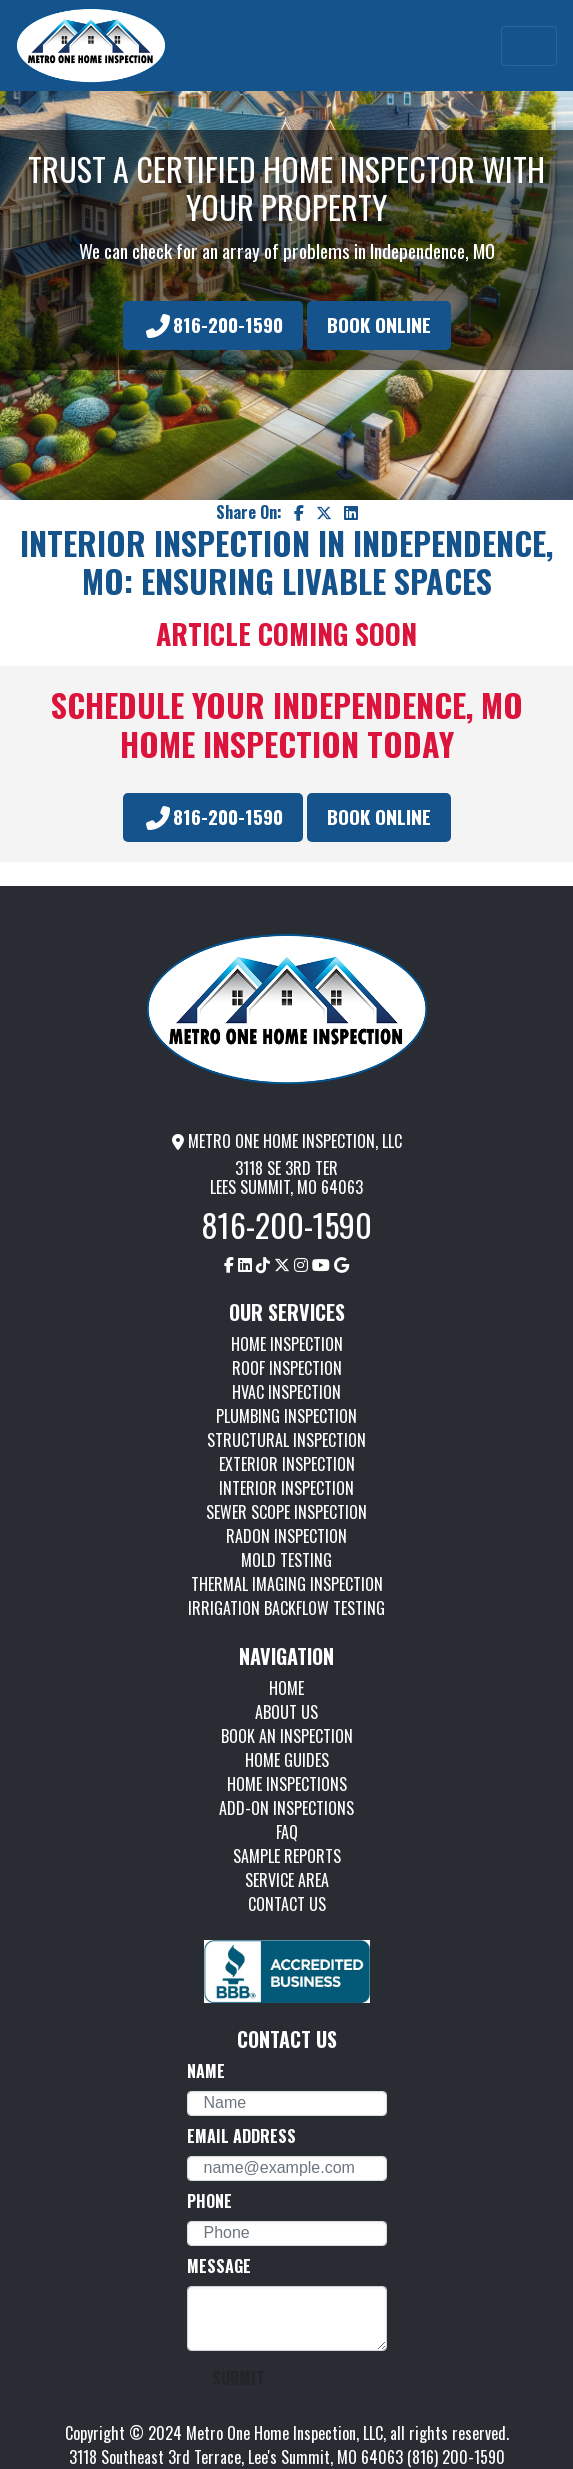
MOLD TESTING (286, 1560)
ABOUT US (286, 1712)
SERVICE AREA (287, 1880)
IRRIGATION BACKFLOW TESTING (286, 1608)
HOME (286, 1688)
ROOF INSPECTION (287, 1368)
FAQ (287, 1832)
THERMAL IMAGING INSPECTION (287, 1584)
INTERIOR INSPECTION (286, 1488)
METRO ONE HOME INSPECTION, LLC (287, 1141)
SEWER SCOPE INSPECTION (286, 1512)
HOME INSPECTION (287, 1344)
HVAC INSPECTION (286, 1392)
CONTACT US (287, 1904)
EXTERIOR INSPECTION (287, 1464)
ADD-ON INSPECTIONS (286, 1808)
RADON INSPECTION (286, 1536)
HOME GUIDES (287, 1760)
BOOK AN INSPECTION (287, 1736)
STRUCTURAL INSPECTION (286, 1440)
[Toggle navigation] (529, 46)
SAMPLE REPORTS (287, 1856)
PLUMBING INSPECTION (286, 1416)
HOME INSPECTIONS (287, 1784)
